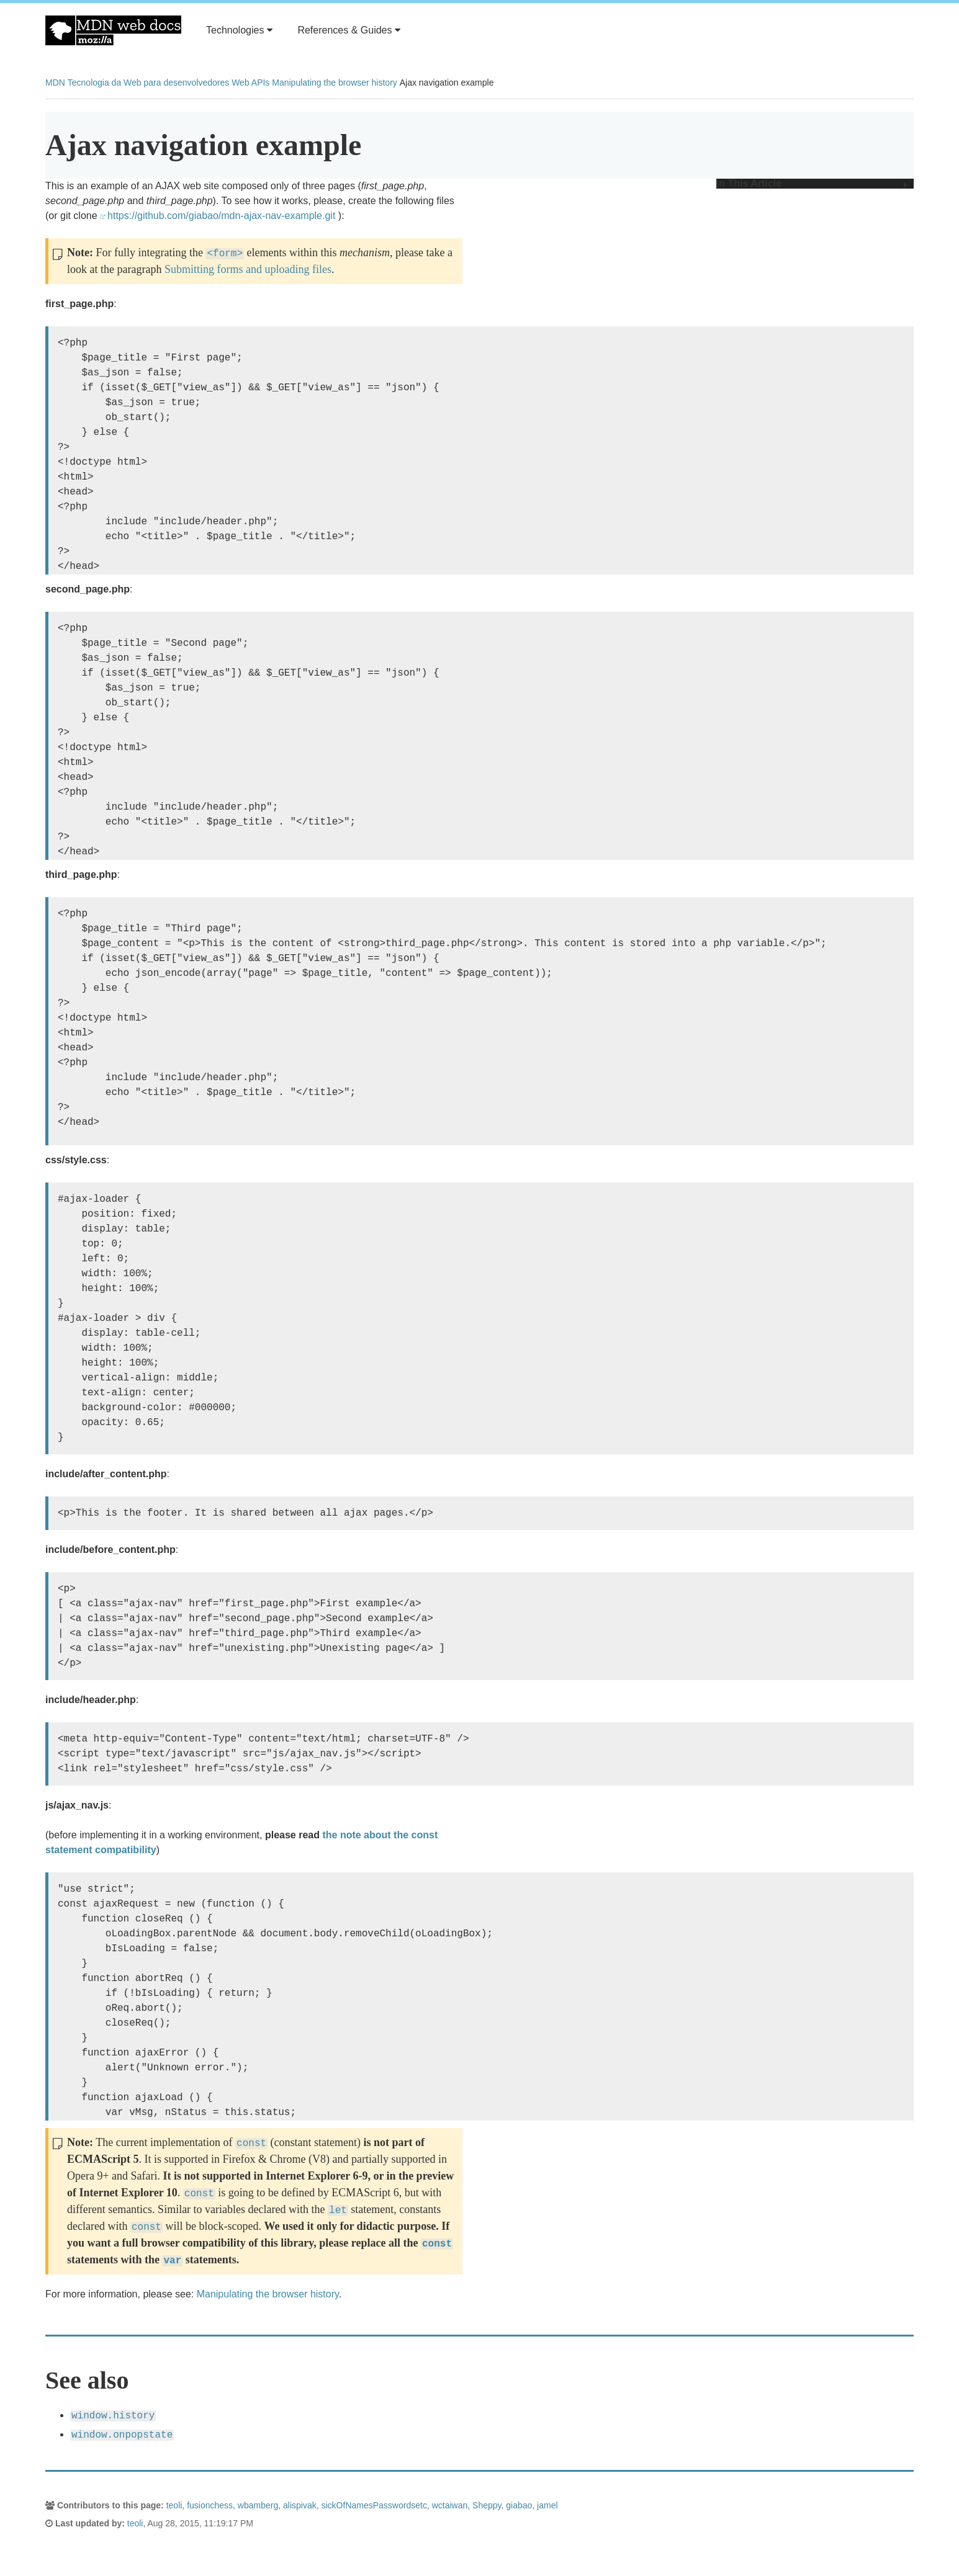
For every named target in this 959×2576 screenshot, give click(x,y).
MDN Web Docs (113, 30)
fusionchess (210, 2505)
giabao (519, 2505)
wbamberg (258, 2505)
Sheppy (486, 2505)
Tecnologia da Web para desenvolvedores (148, 82)
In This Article (811, 184)
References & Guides (348, 30)
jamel (547, 2505)
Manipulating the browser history (334, 82)
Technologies (239, 30)
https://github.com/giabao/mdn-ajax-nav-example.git (221, 215)
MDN (55, 82)
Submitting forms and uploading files (247, 269)
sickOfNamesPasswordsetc (374, 2505)
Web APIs (250, 82)
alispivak (300, 2505)
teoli (174, 2505)
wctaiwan (450, 2505)
